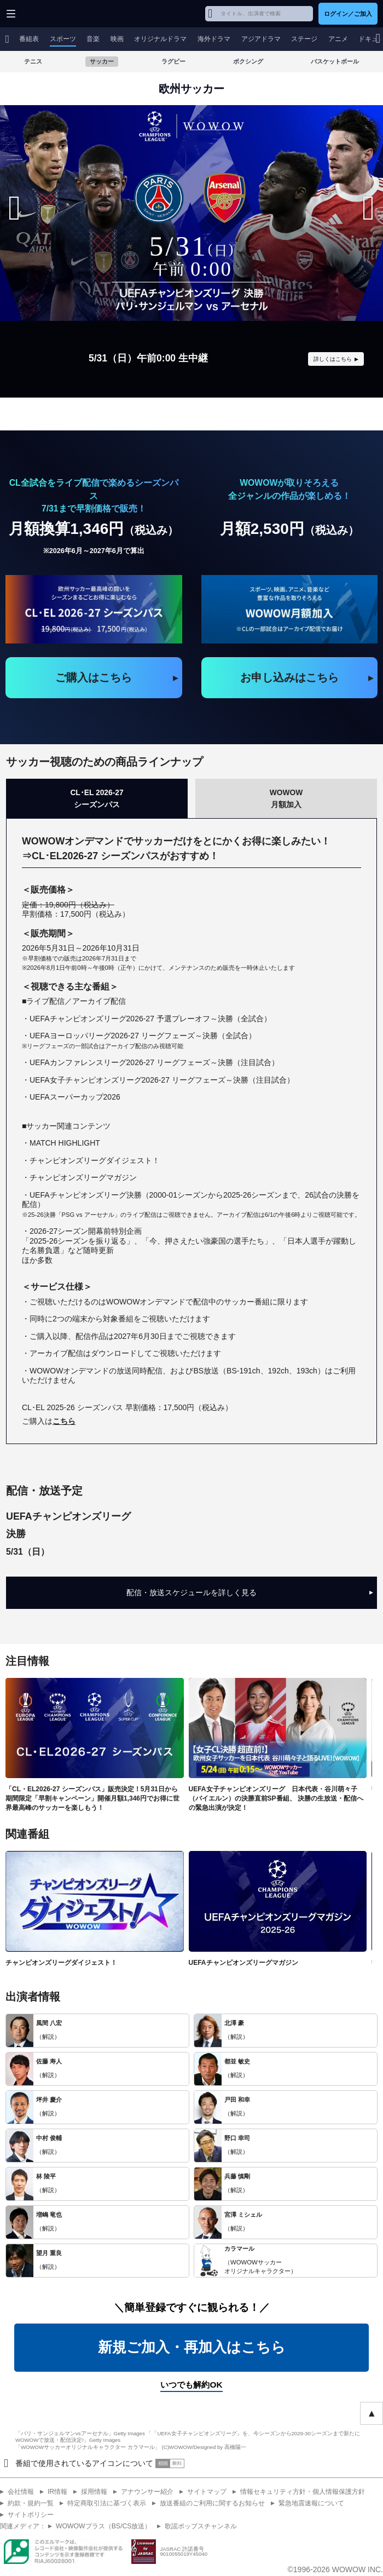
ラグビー (173, 61)
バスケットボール (335, 61)
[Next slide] (368, 208)
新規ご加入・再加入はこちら (192, 2347)
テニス (33, 61)
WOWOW (50, 13)
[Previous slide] (14, 208)
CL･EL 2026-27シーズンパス (97, 798)
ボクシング (248, 61)
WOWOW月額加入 (286, 798)
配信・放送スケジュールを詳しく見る (249, 1593)
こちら (64, 1421)
